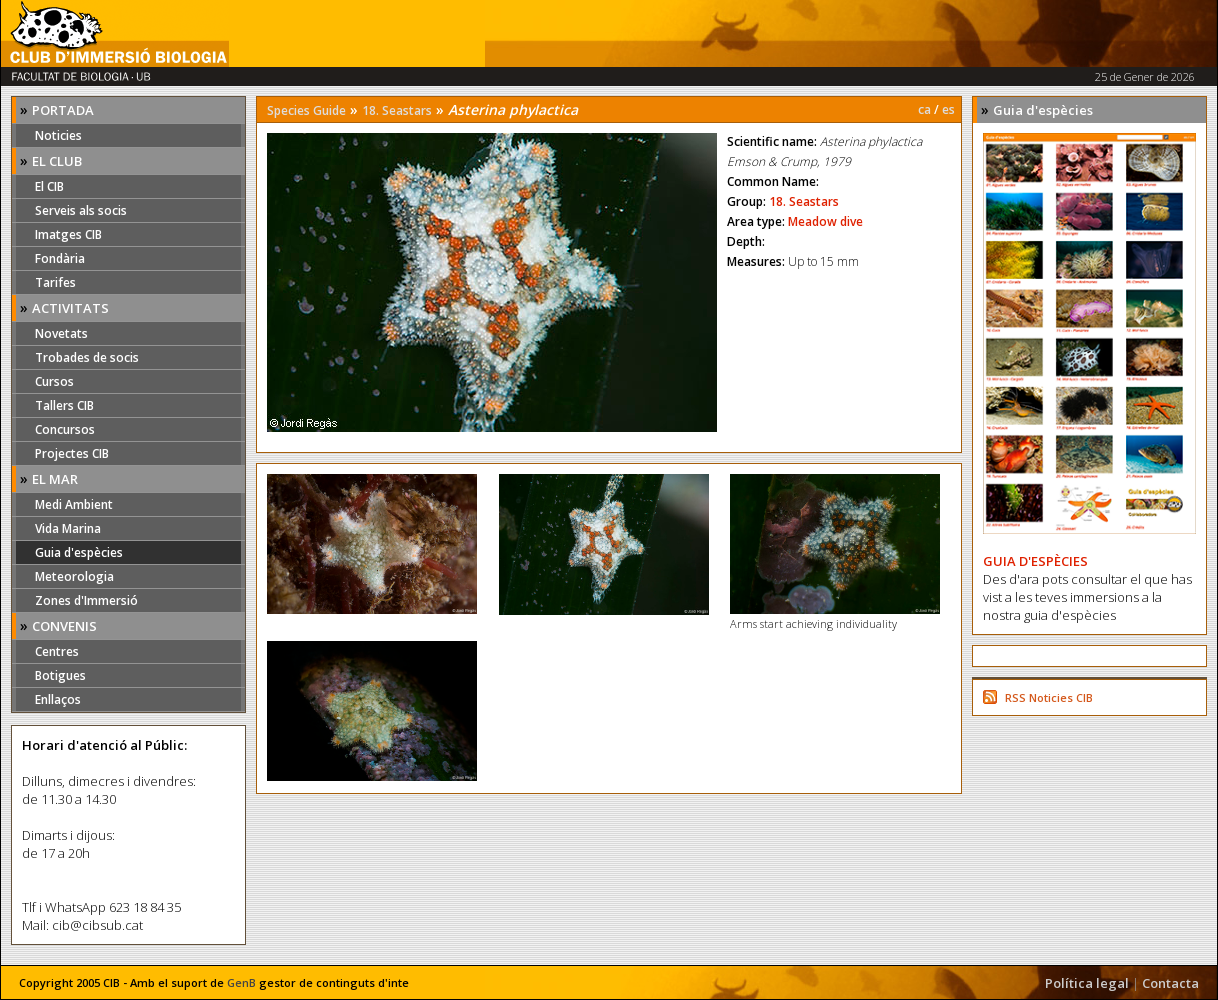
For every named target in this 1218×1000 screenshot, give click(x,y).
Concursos (65, 429)
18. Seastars (397, 110)
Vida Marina (68, 528)
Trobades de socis (87, 357)
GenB (241, 982)
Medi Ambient (74, 504)
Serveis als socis (81, 210)
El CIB (49, 186)
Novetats (61, 333)
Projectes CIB (72, 453)
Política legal (1087, 983)
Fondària (60, 258)
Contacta (1170, 983)
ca (924, 109)
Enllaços (58, 699)
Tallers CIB (64, 405)
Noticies (58, 135)
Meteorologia (74, 576)
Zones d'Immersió (86, 600)
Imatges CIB (68, 234)
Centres (57, 651)
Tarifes (55, 282)
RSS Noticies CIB (1049, 697)
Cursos (54, 381)
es (948, 109)
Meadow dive (825, 221)
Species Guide (306, 110)
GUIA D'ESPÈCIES (1035, 561)
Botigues (60, 675)
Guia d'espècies (79, 552)
